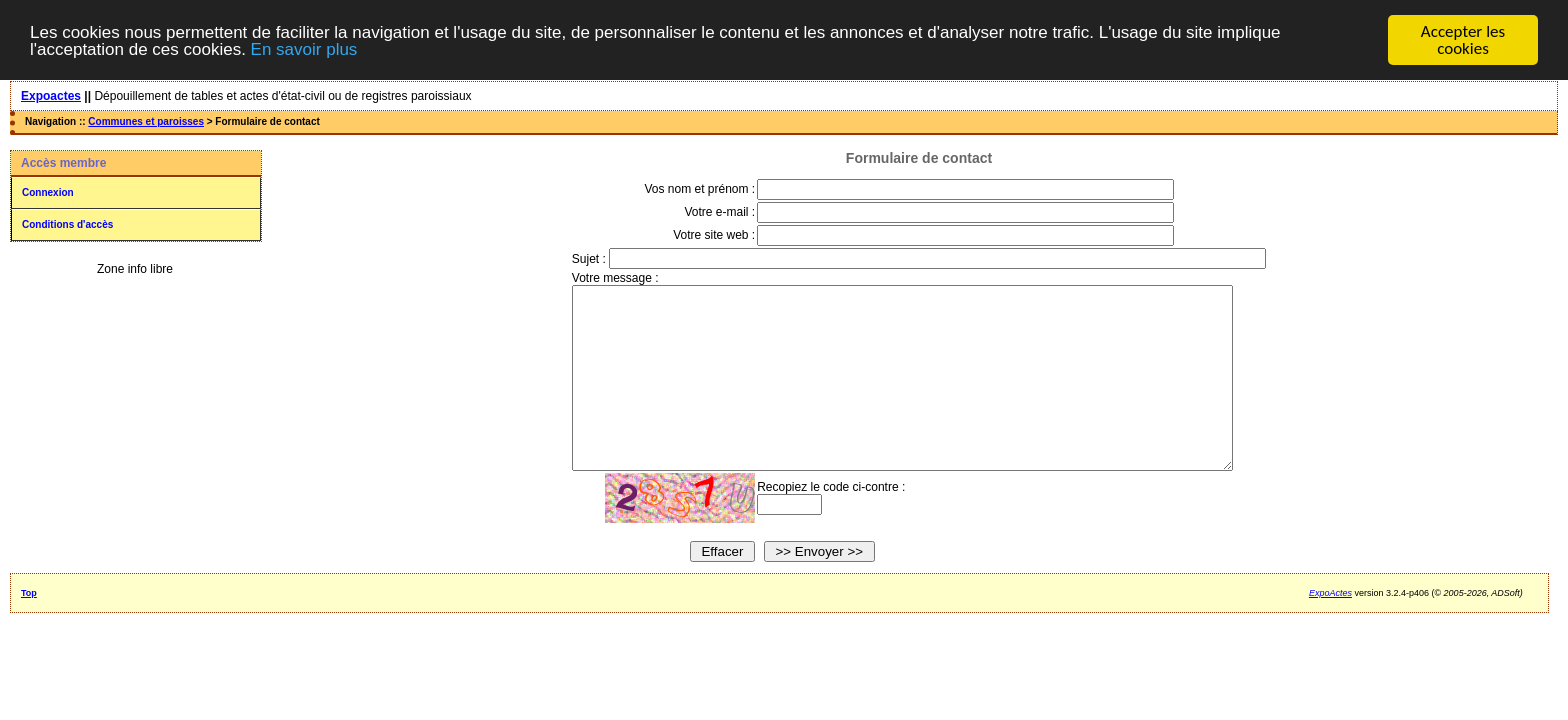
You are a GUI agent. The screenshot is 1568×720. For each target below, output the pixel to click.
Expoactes (51, 96)
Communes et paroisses (146, 121)
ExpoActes (1330, 629)
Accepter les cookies (1463, 40)
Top (29, 629)
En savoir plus (304, 49)
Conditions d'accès (67, 224)
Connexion (48, 192)
